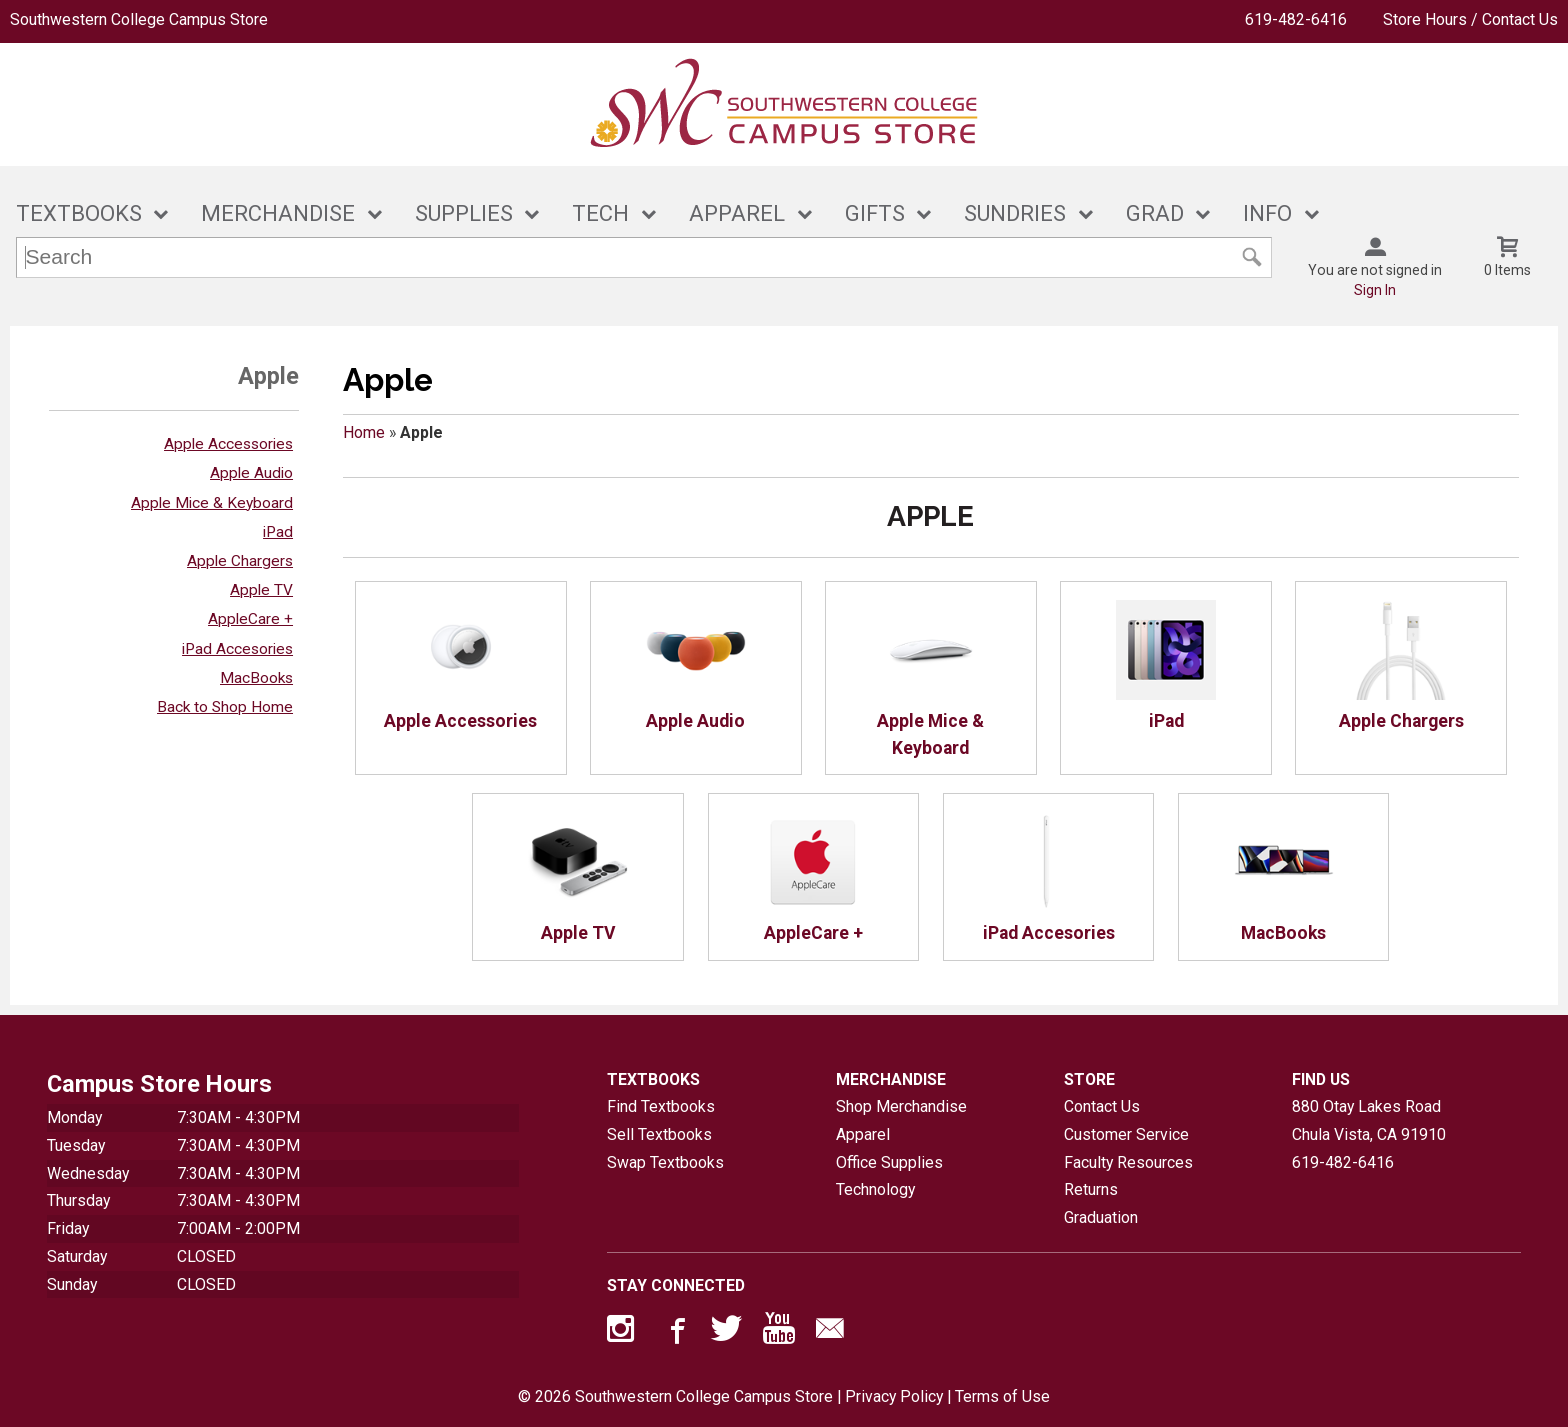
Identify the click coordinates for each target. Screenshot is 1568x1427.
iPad (278, 532)
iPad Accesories (237, 649)
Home (364, 432)
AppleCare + (250, 619)
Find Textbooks (661, 1106)
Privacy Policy (894, 1396)
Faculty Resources (1128, 1162)
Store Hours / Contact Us (1470, 19)
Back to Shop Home (225, 707)
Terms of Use (1002, 1396)
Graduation (1101, 1217)
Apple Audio (251, 473)
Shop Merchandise (901, 1106)
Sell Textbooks (659, 1134)
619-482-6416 (1296, 19)
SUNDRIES (1015, 213)
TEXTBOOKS (79, 213)
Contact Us (1102, 1106)
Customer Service (1126, 1134)
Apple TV (261, 590)
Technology (875, 1189)
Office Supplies (889, 1162)
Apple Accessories (228, 444)
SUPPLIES (464, 213)
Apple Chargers (240, 561)
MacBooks (256, 678)
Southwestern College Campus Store (139, 19)
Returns (1091, 1189)
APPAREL (737, 213)
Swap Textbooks (665, 1162)
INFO (1267, 213)
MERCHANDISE (278, 213)
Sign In (1375, 290)
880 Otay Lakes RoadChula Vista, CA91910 (1369, 1120)
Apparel (863, 1134)
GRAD (1155, 213)
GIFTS (875, 213)
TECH (600, 213)
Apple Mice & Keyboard (212, 503)
